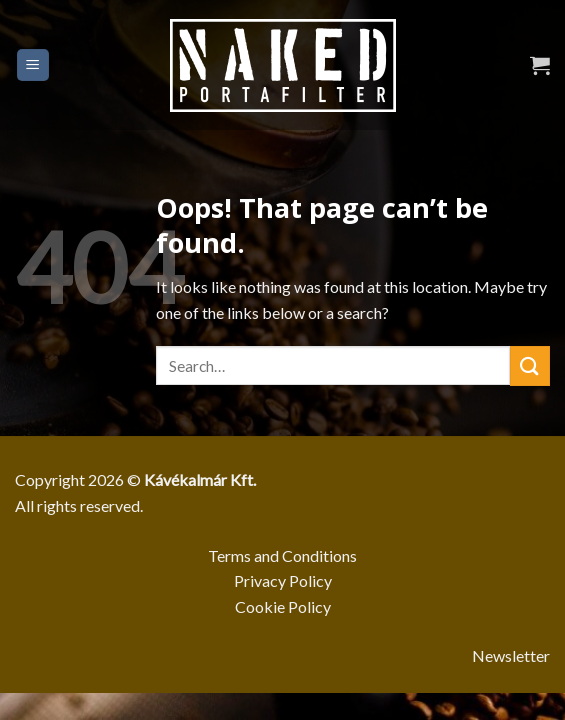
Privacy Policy (283, 580)
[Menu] (33, 65)
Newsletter (511, 655)
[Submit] (530, 365)
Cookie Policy (283, 606)
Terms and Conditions (282, 555)
